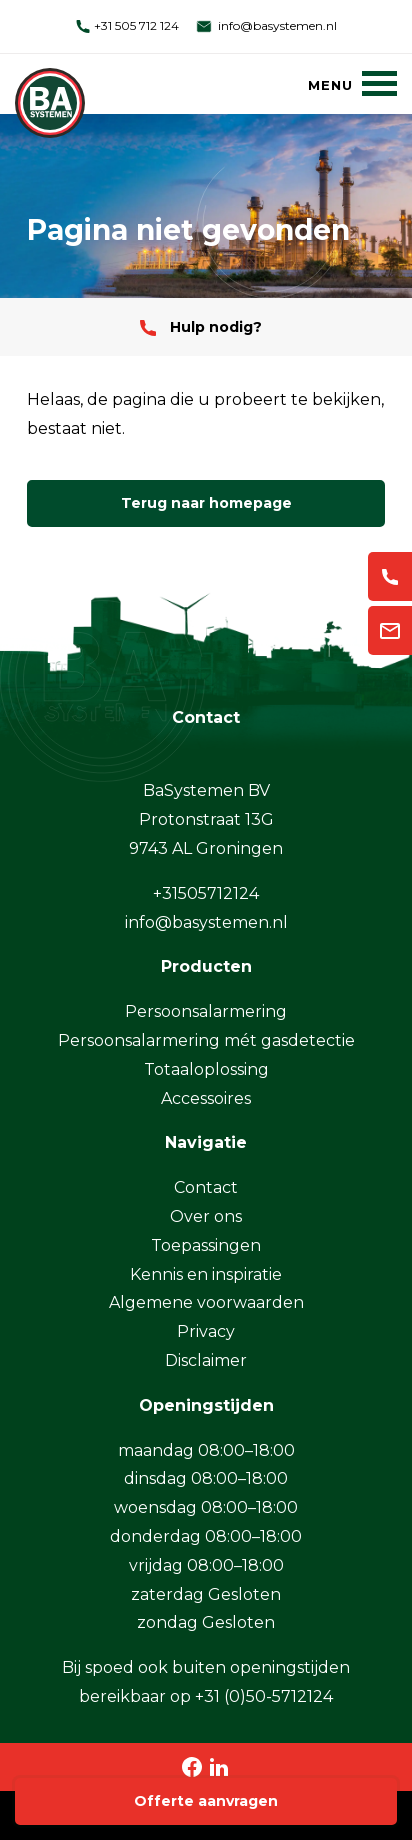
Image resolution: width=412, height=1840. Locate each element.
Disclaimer (206, 1360)
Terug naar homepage (206, 503)
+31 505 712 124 (127, 25)
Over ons (206, 1216)
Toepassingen (206, 1245)
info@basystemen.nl (265, 25)
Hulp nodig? (201, 327)
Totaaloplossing (206, 1069)
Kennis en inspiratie (206, 1274)
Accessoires (206, 1098)
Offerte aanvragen (206, 1801)
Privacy (206, 1331)
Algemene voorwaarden (206, 1302)
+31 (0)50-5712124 (264, 1696)
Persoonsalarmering (206, 1011)
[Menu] (352, 83)
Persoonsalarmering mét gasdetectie (206, 1040)
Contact (206, 1187)
